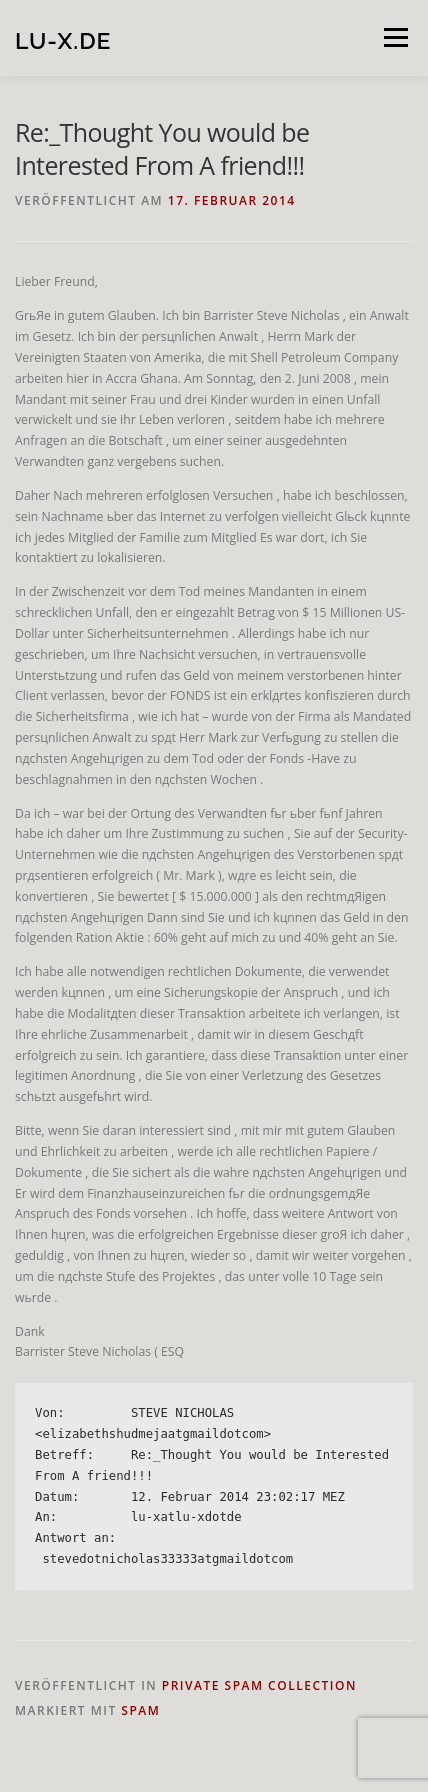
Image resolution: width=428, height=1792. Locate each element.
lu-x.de (63, 39)
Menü (394, 37)
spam (140, 1710)
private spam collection (259, 1685)
